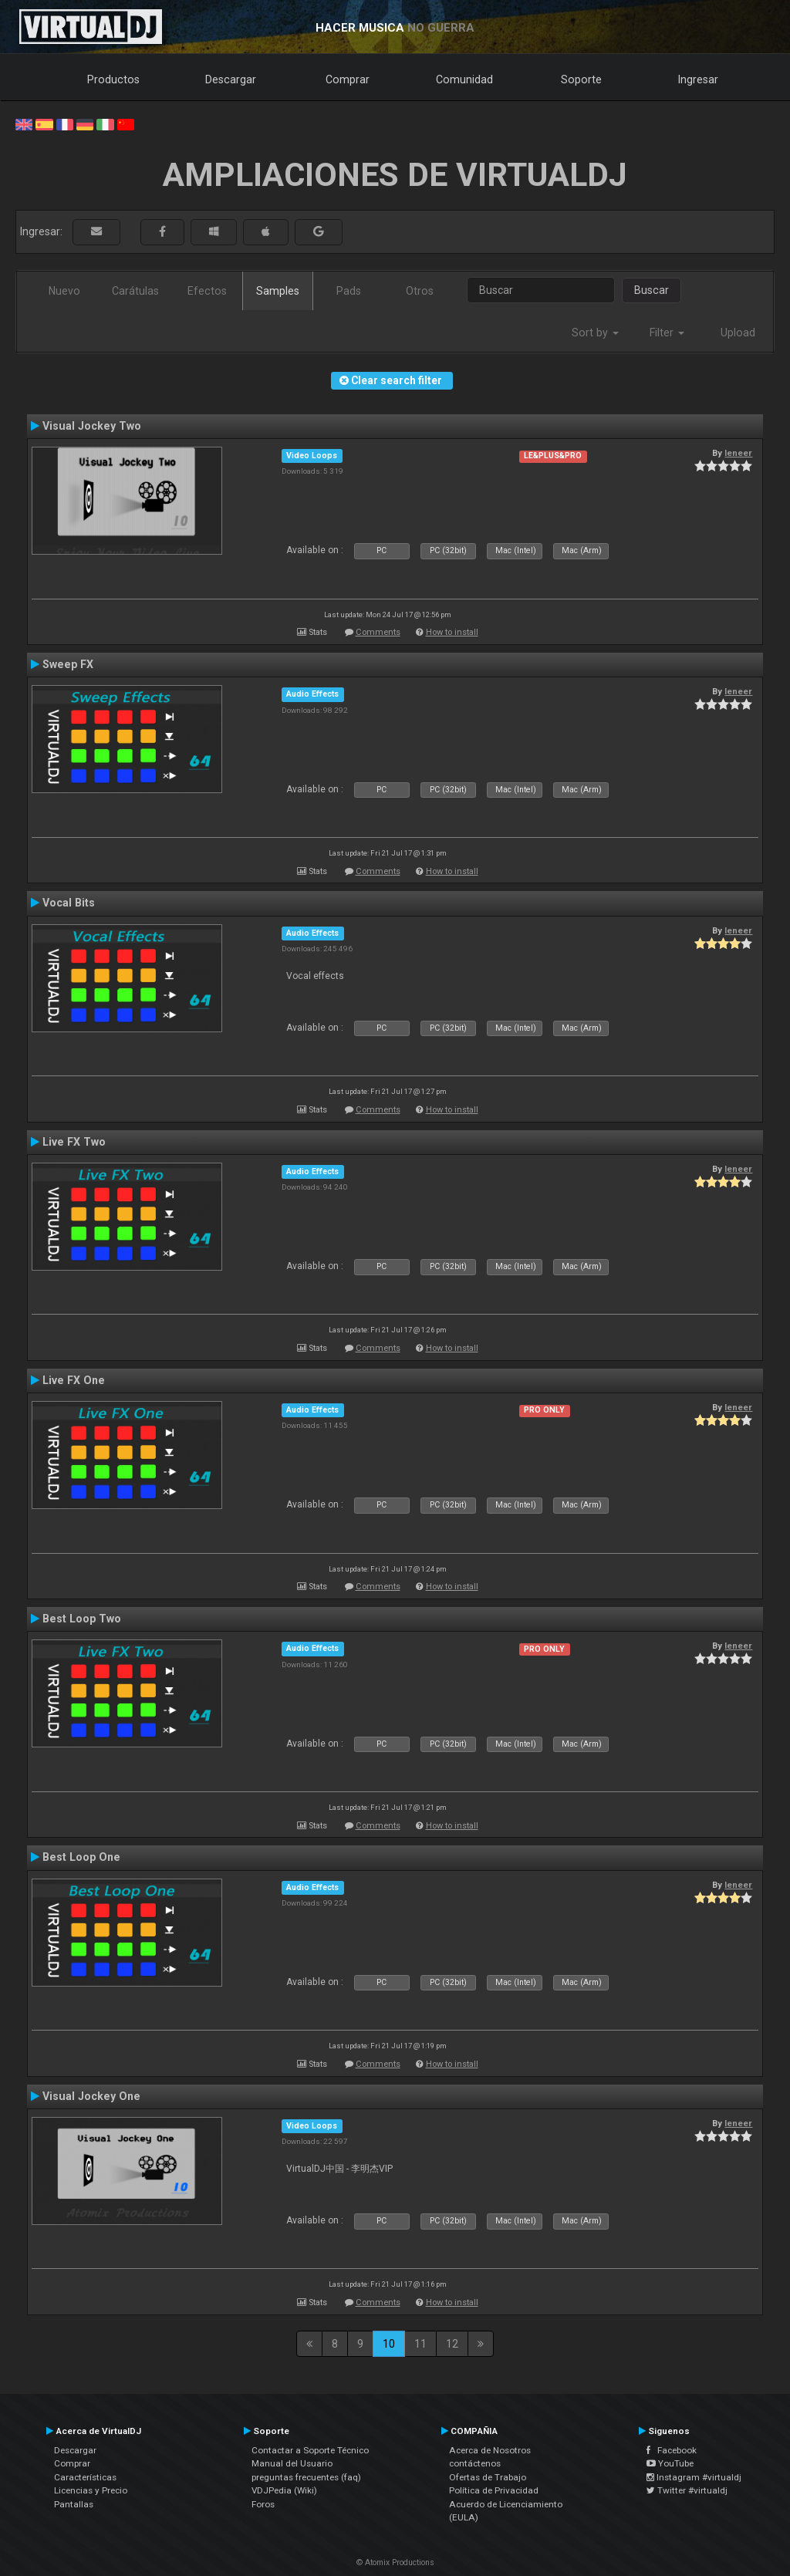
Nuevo (64, 291)
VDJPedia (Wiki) (284, 2490)
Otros (420, 291)
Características (85, 2477)
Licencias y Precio (90, 2490)
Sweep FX (67, 664)
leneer (738, 452)
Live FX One (73, 1380)
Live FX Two (74, 1142)
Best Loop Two (81, 1618)
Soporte (581, 79)
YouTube (670, 2463)
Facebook (672, 2450)
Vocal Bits (68, 902)
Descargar (230, 79)
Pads (348, 291)
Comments (378, 632)
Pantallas (73, 2504)
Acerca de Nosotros (490, 2450)
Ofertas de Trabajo (487, 2477)
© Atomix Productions (395, 2562)
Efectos (207, 291)
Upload (738, 332)
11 (420, 2344)
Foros (263, 2504)
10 (389, 2344)
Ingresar (698, 79)
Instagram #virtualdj (694, 2477)
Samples (277, 291)
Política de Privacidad (493, 2490)
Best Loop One (81, 1857)
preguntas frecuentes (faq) (306, 2477)
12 (452, 2344)
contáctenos (475, 2463)
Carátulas (135, 291)
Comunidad (464, 79)
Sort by (595, 332)
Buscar (651, 290)
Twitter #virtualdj (687, 2490)
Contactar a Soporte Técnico (310, 2450)
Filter (667, 332)
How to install (452, 632)
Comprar (348, 79)
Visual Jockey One (91, 2096)
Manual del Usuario (292, 2463)
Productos (113, 79)
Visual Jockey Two (91, 426)
